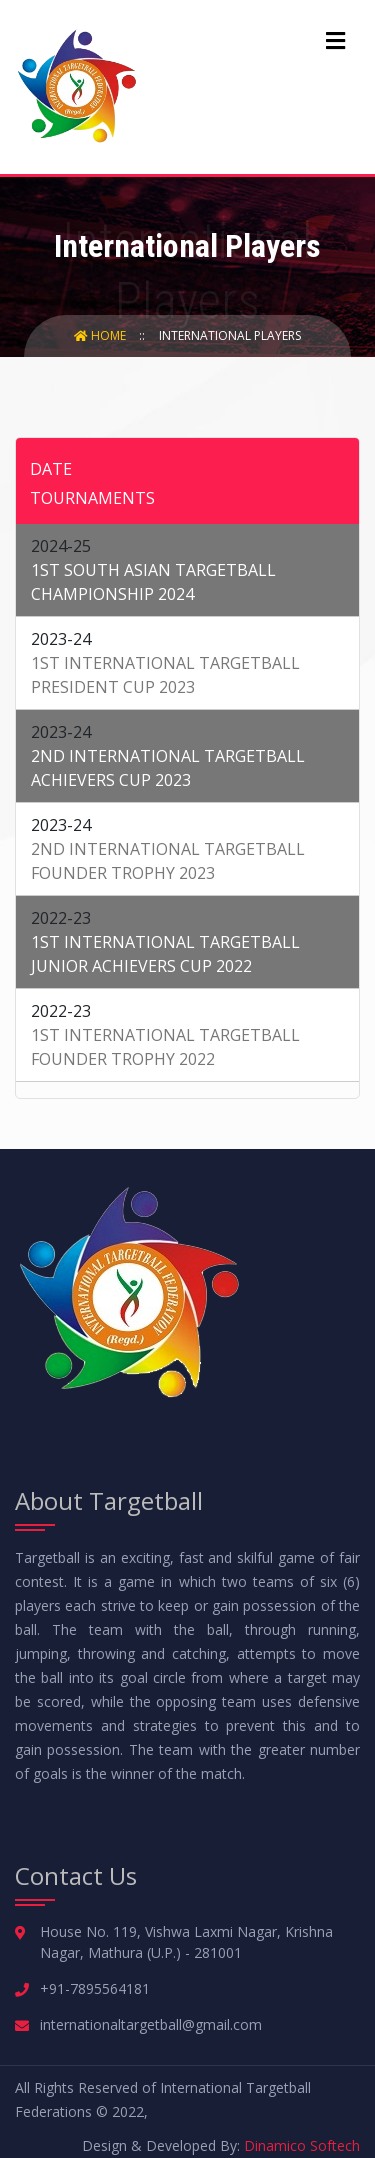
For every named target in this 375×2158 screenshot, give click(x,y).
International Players (230, 335)
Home (101, 335)
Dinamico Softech (302, 2145)
